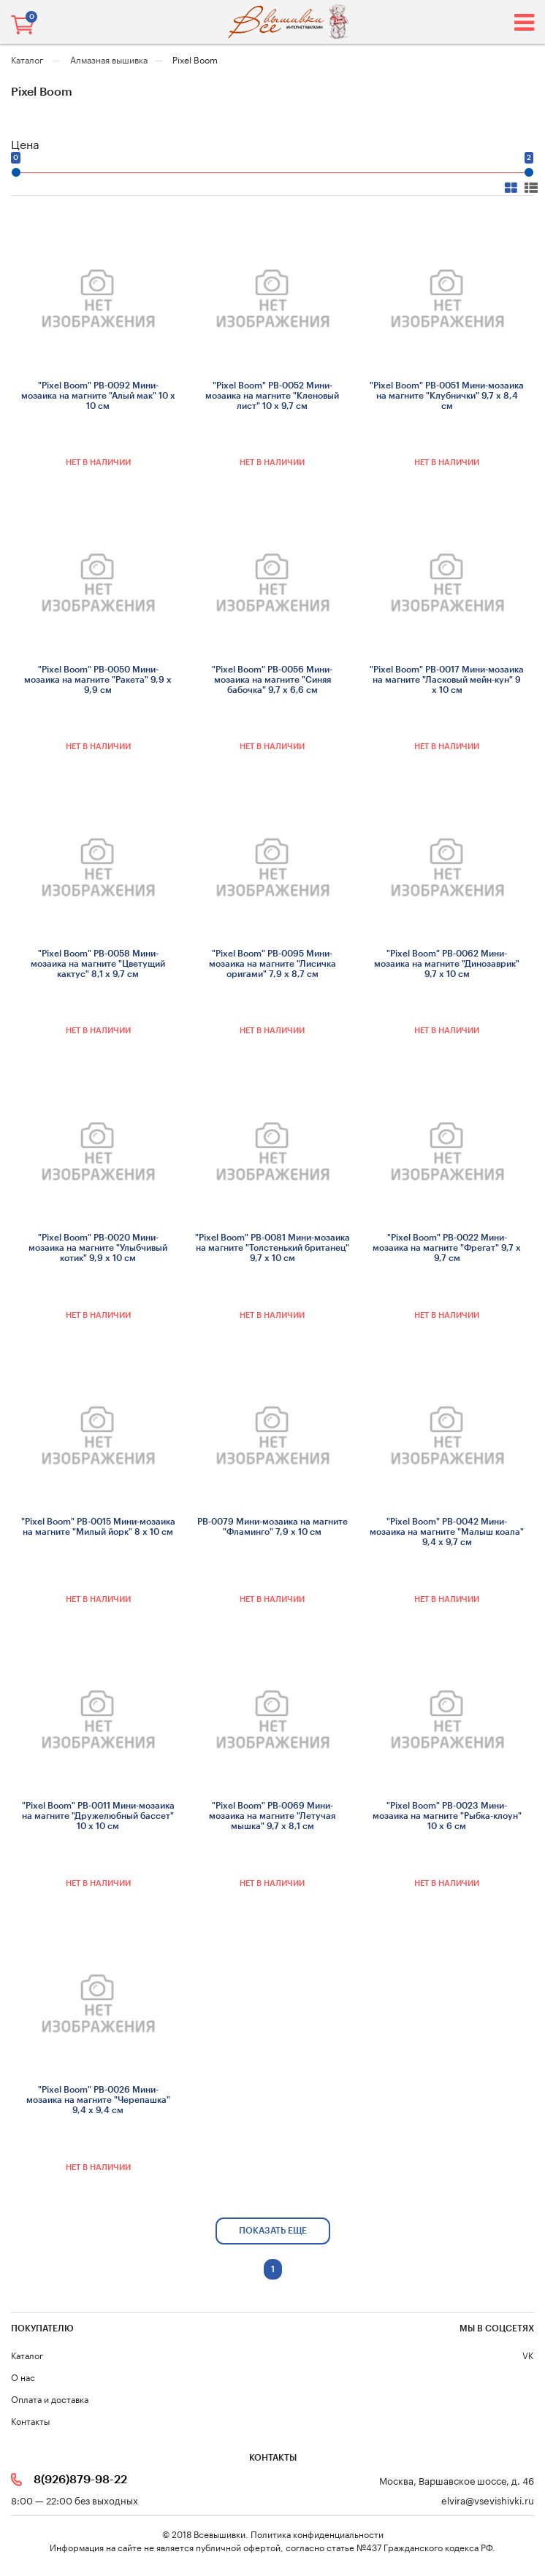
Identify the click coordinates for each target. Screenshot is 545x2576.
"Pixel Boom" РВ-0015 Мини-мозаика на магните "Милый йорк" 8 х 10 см (98, 1526)
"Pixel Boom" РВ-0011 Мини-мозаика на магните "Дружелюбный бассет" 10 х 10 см (98, 1816)
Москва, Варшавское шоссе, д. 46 (456, 2479)
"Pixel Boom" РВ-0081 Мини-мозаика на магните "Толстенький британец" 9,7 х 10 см (272, 1247)
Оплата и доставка (49, 2398)
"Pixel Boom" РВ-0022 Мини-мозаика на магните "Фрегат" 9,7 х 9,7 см (447, 1247)
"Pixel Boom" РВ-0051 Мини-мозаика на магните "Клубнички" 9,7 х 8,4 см (447, 395)
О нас (23, 2376)
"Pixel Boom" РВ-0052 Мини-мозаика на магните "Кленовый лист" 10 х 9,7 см (272, 395)
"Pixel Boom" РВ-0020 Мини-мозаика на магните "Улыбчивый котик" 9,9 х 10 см (97, 1247)
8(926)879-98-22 (80, 2479)
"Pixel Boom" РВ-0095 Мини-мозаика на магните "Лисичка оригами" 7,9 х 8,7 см (272, 963)
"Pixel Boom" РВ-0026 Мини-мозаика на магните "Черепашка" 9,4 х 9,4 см (98, 2100)
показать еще (273, 2230)
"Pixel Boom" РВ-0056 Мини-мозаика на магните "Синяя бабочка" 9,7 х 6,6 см (272, 679)
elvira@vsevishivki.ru (487, 2499)
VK (528, 2354)
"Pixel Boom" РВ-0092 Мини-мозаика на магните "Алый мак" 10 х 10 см (98, 395)
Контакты (30, 2420)
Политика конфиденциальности (317, 2533)
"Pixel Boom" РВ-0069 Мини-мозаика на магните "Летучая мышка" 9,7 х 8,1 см (272, 1816)
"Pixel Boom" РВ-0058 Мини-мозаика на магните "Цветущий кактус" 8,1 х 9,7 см (98, 963)
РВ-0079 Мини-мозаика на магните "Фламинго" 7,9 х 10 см (272, 1526)
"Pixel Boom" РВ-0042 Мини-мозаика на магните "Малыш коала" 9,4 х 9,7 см (447, 1531)
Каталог (28, 59)
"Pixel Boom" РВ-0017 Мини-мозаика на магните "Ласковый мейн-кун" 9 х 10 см (447, 679)
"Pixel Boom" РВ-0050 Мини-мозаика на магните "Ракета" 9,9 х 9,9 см (98, 679)
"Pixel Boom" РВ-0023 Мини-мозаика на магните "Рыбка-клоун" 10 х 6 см (447, 1816)
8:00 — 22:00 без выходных (74, 2499)
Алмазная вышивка (109, 59)
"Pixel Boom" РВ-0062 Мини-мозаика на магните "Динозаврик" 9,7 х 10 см (446, 963)
